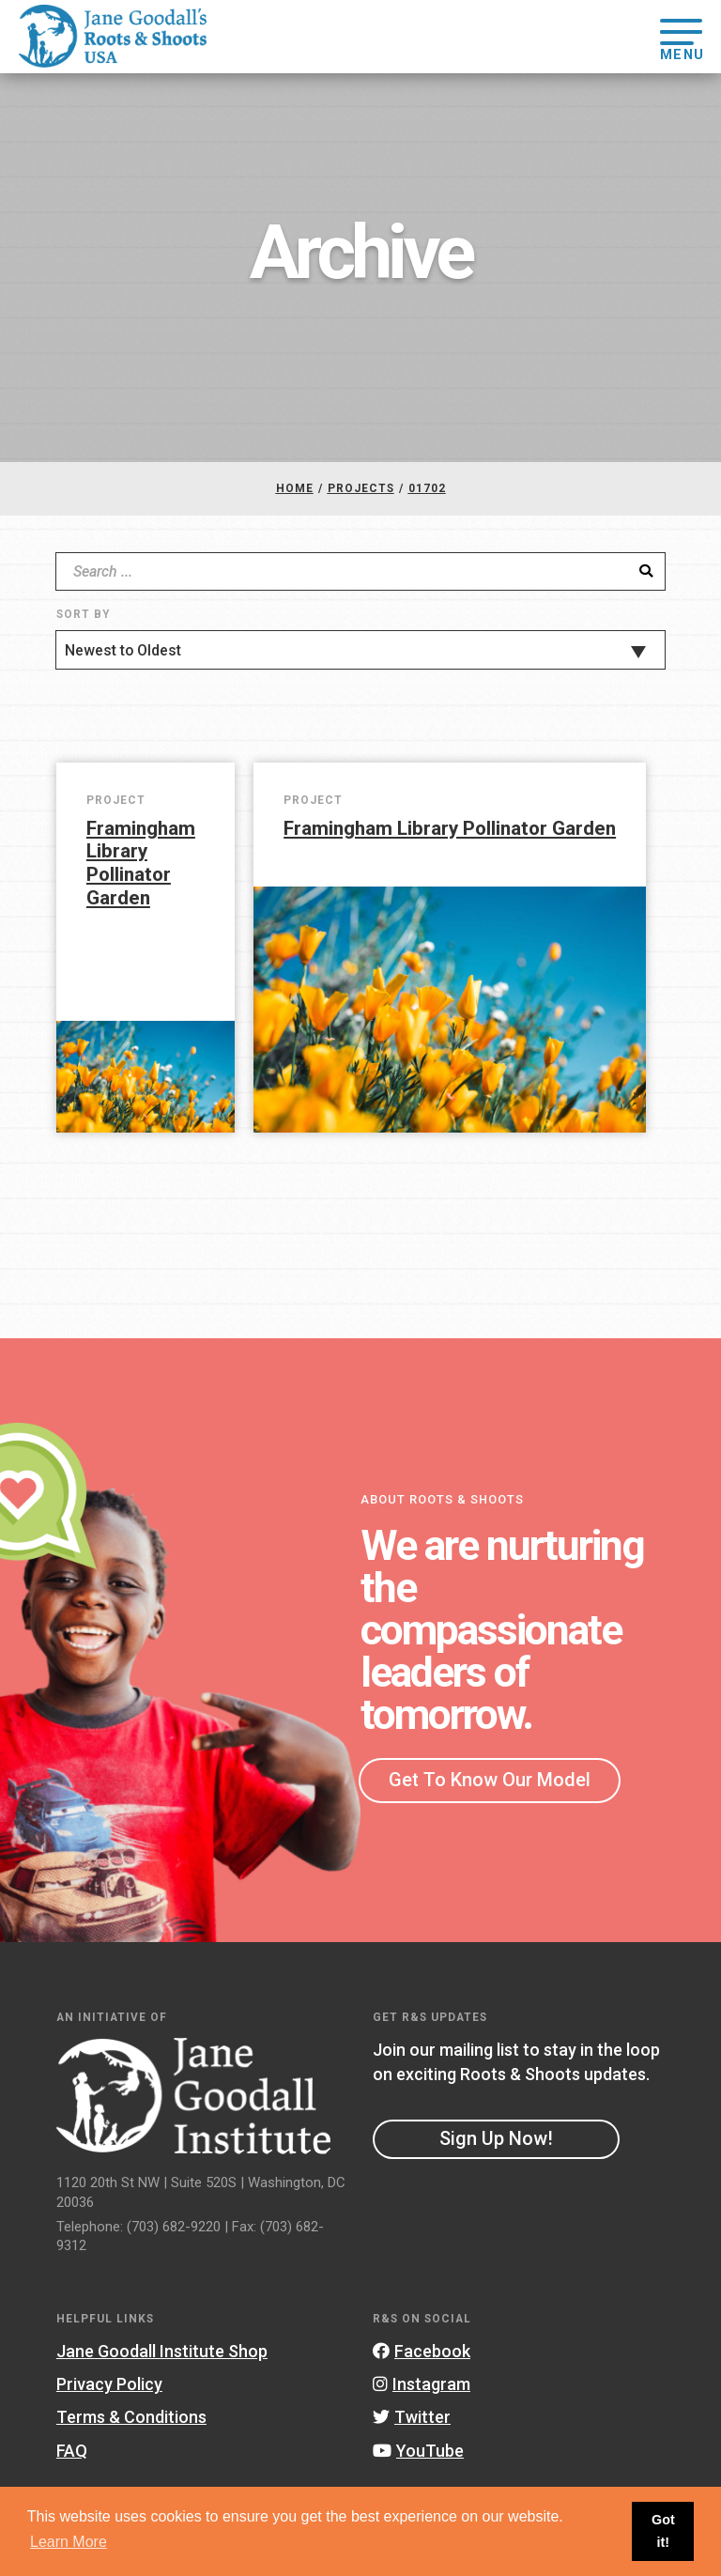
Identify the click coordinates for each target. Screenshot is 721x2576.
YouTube (418, 2450)
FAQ (71, 2450)
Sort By (83, 614)
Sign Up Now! (496, 2138)
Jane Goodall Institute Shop (162, 2351)
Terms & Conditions (131, 2417)
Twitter (412, 2417)
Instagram (421, 2384)
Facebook (421, 2351)
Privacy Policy (109, 2384)
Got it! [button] (663, 2531)
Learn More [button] (68, 2542)
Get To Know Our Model (490, 1779)
